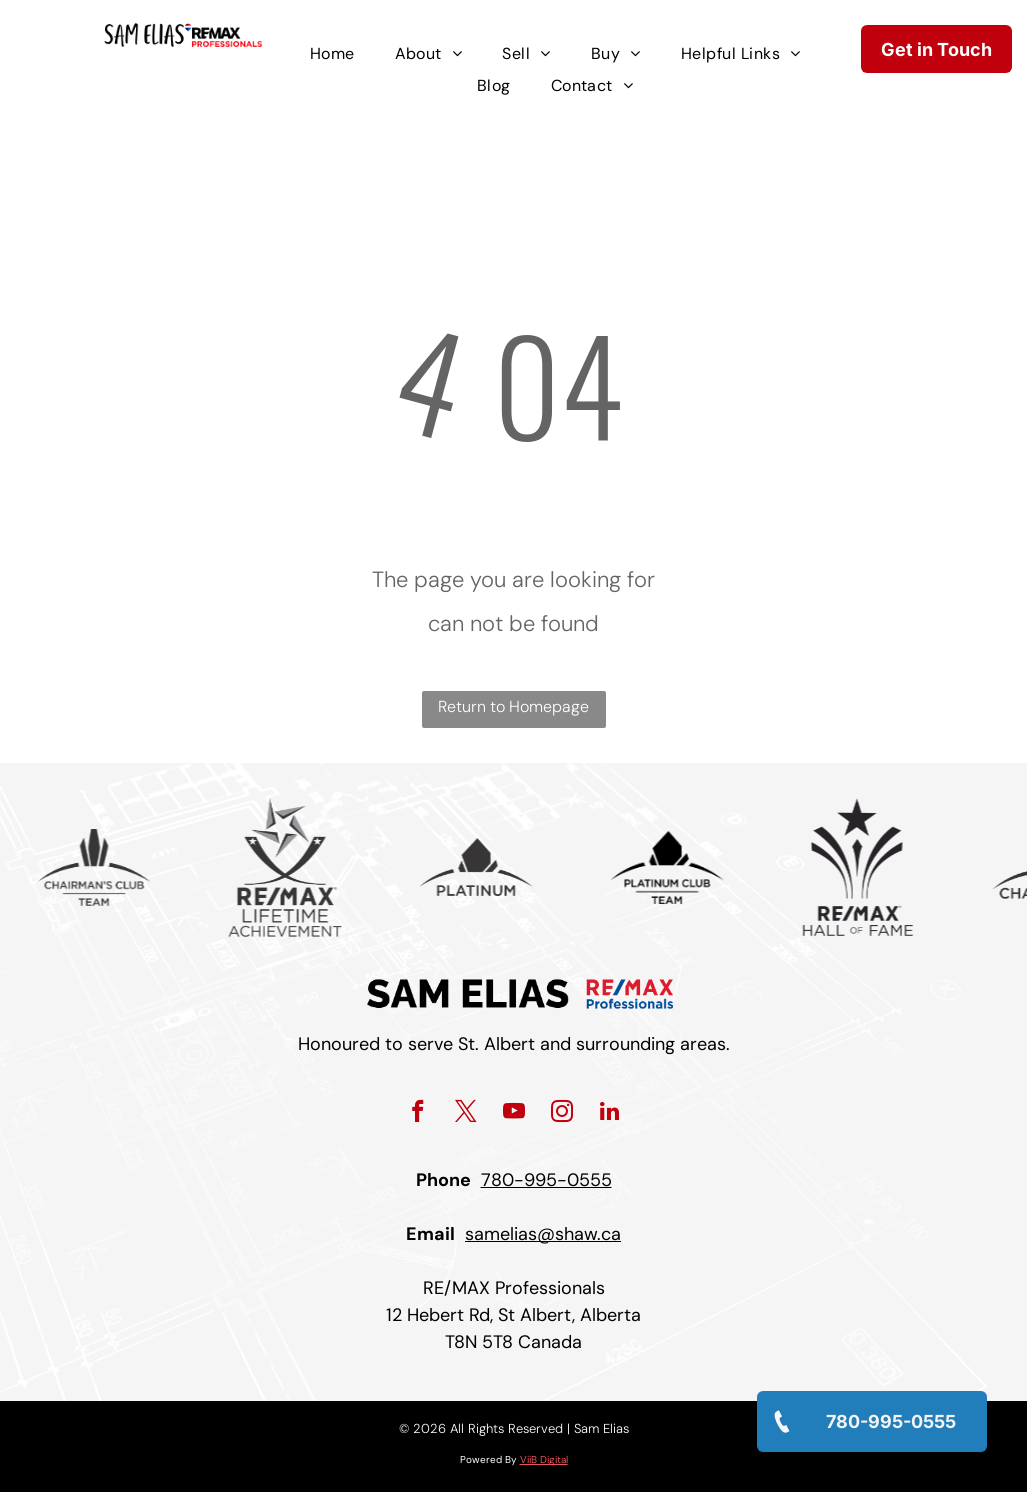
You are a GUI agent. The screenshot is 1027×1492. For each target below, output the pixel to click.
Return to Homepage (513, 706)
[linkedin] (609, 1114)
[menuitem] (332, 54)
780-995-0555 (546, 1180)
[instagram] (561, 1114)
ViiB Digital (544, 1459)
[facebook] (417, 1114)
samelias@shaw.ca (543, 1234)
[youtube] (513, 1114)
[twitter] (465, 1114)
